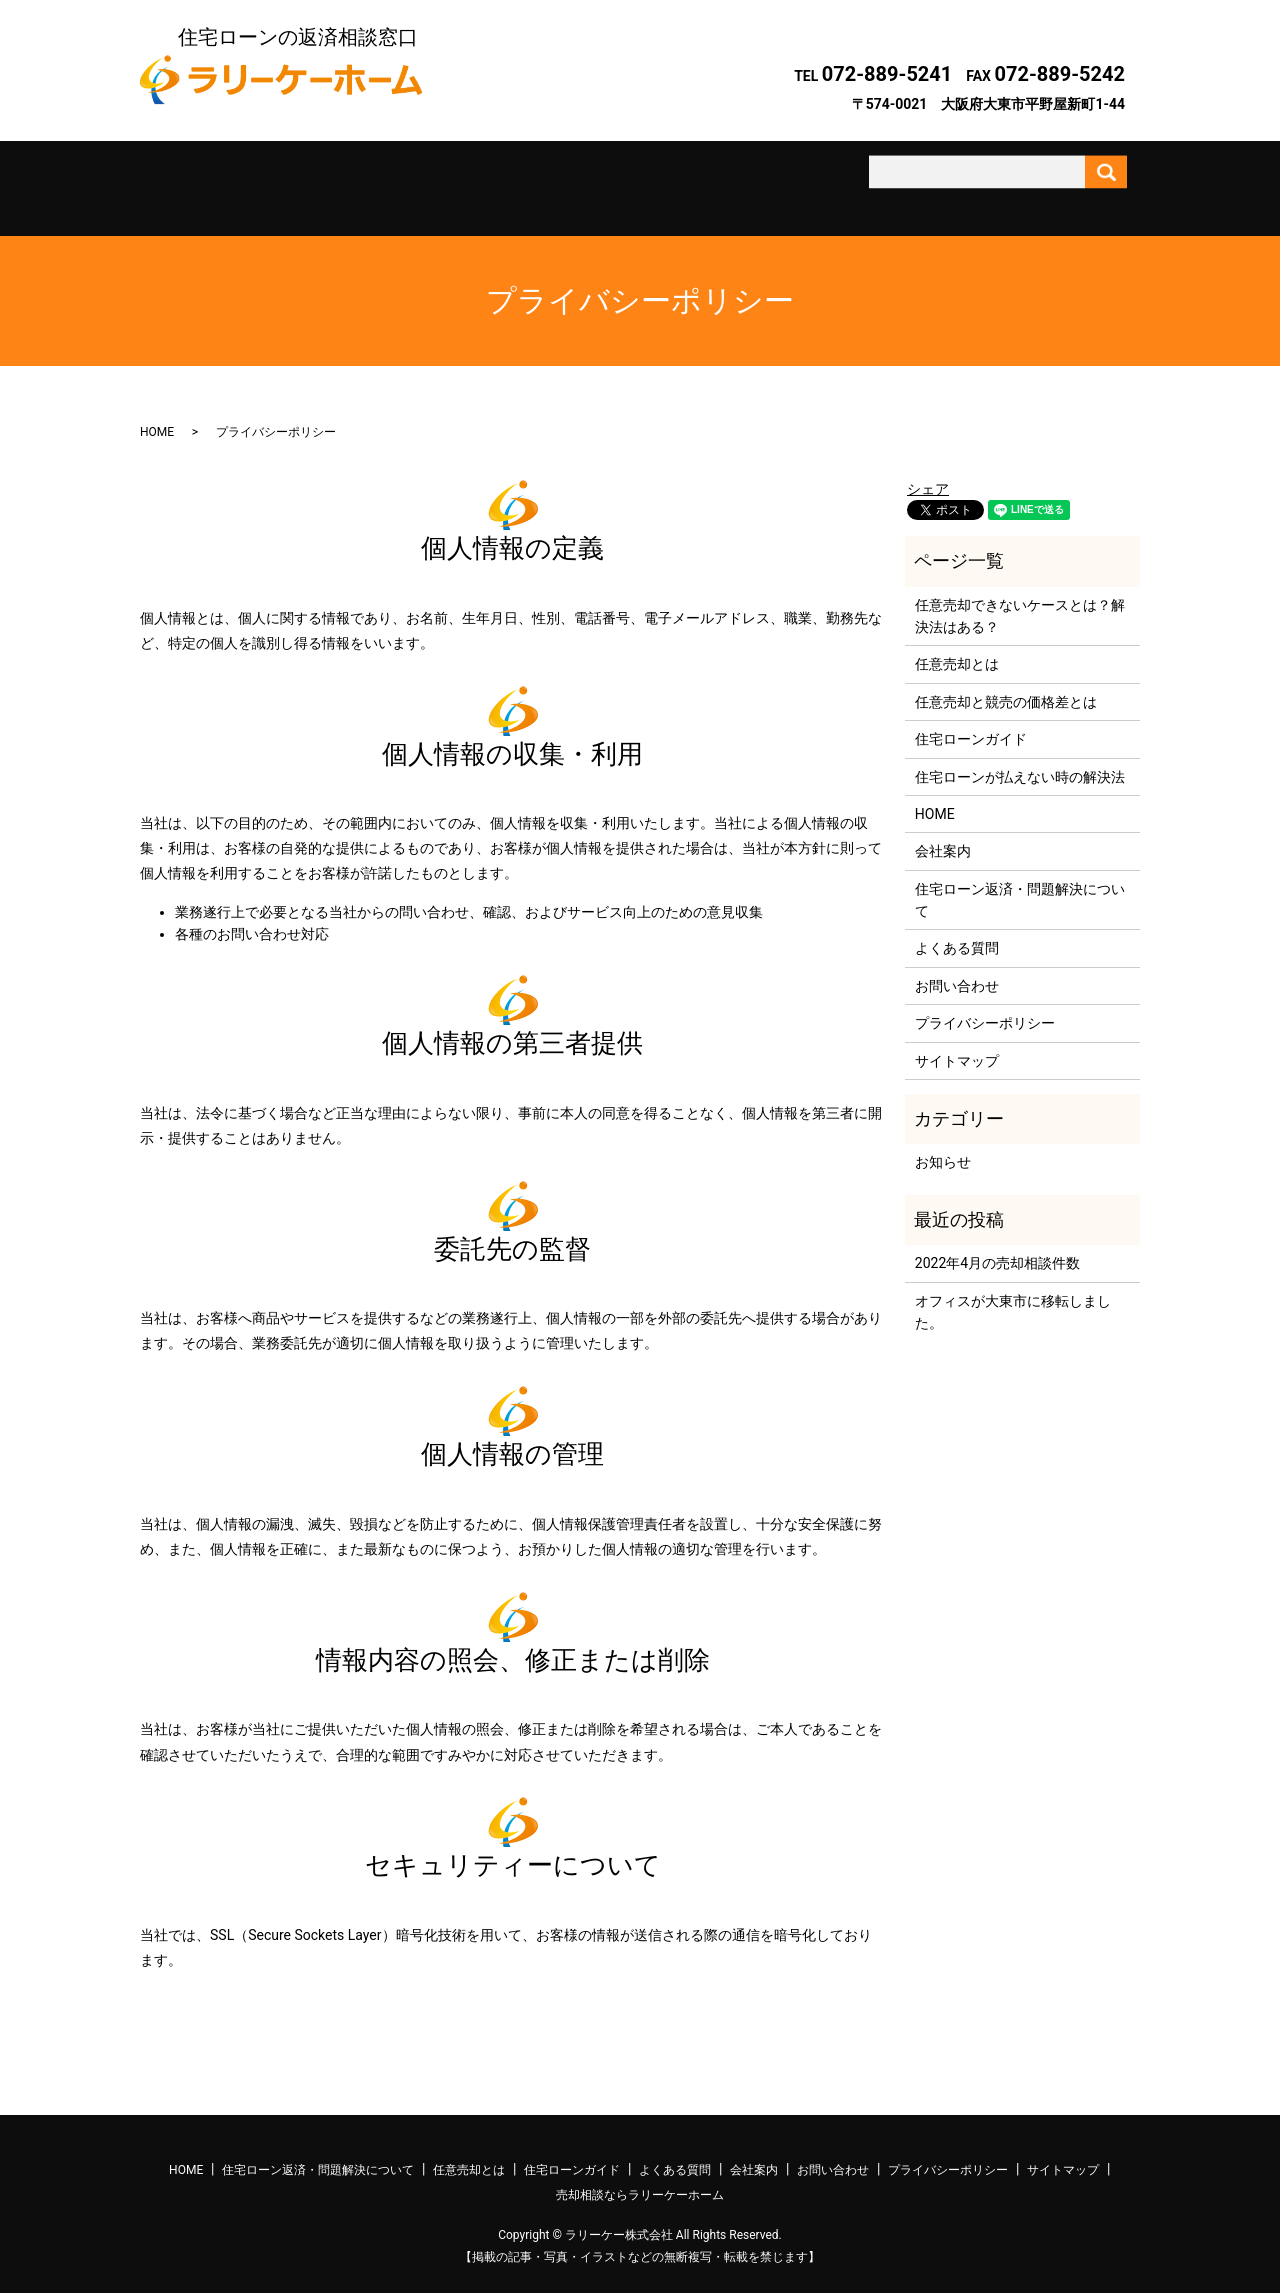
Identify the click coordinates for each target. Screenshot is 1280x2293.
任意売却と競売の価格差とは (1006, 685)
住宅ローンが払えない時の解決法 (1020, 759)
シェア (928, 472)
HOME (157, 415)
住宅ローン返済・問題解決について (325, 180)
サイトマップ (957, 1043)
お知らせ (943, 1145)
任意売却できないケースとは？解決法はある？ (1020, 598)
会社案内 (819, 180)
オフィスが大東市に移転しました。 (1013, 1294)
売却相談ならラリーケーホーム (640, 2178)
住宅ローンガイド (572, 180)
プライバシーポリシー (985, 1006)
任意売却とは (449, 180)
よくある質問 (696, 180)
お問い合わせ (943, 180)
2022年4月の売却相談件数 (997, 1246)
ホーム (202, 180)
